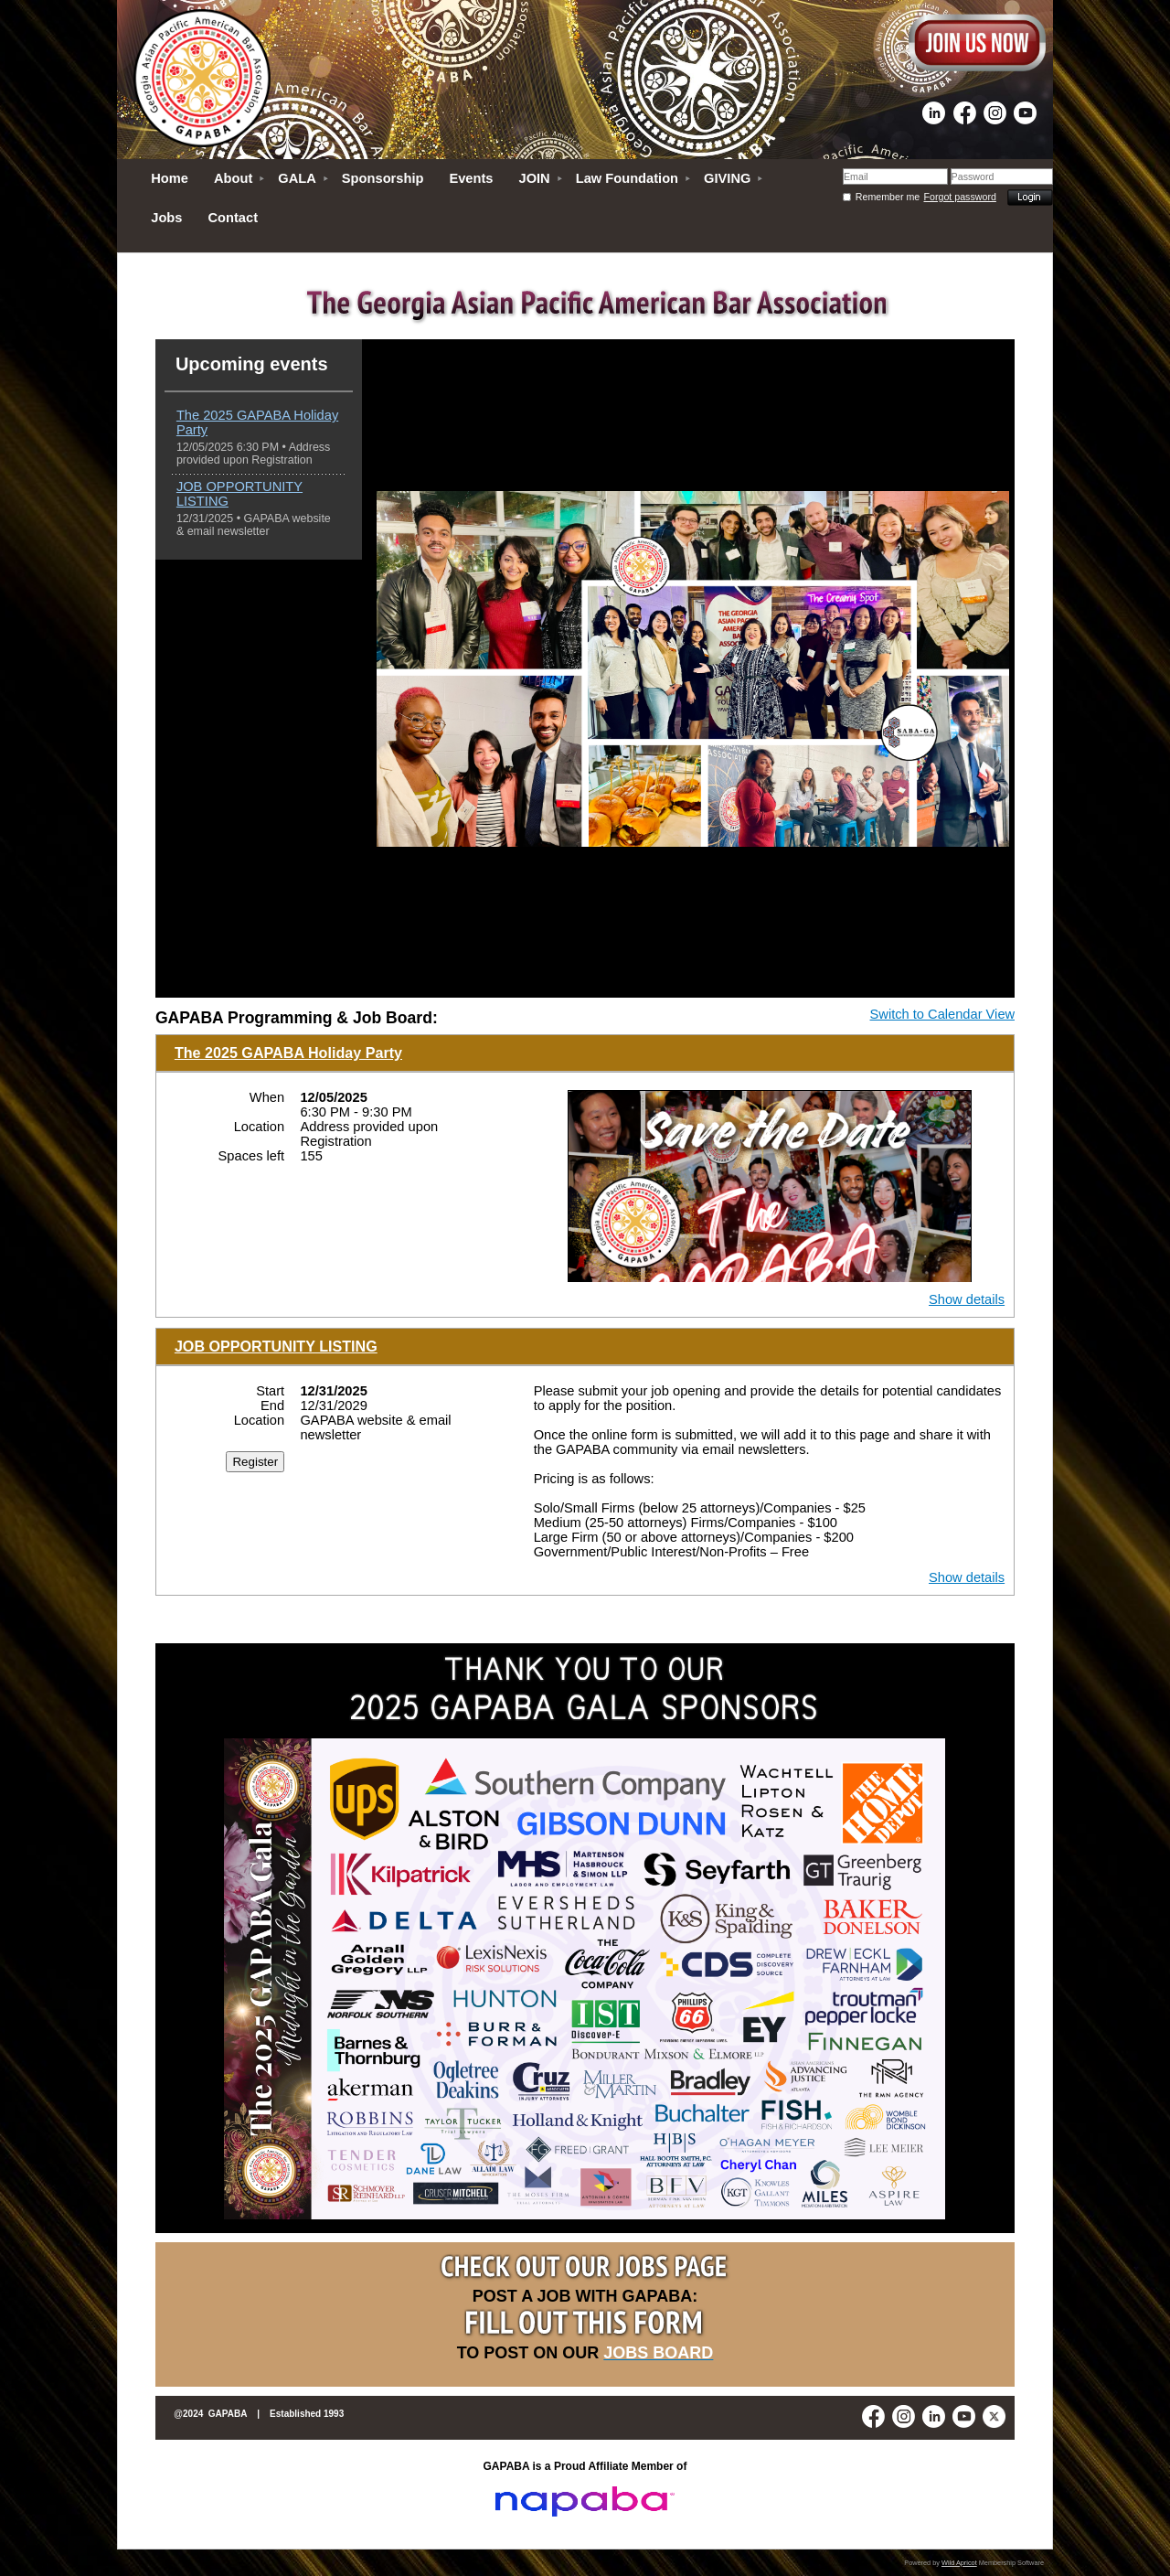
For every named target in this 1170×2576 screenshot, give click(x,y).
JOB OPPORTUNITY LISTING (276, 1346)
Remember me (888, 196)
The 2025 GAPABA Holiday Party (288, 1052)
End (272, 1405)
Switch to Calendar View (943, 1014)
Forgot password (960, 196)
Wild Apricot (959, 2563)
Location (259, 1126)
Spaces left (251, 1156)
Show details (967, 1299)
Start (270, 1391)
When (267, 1097)
